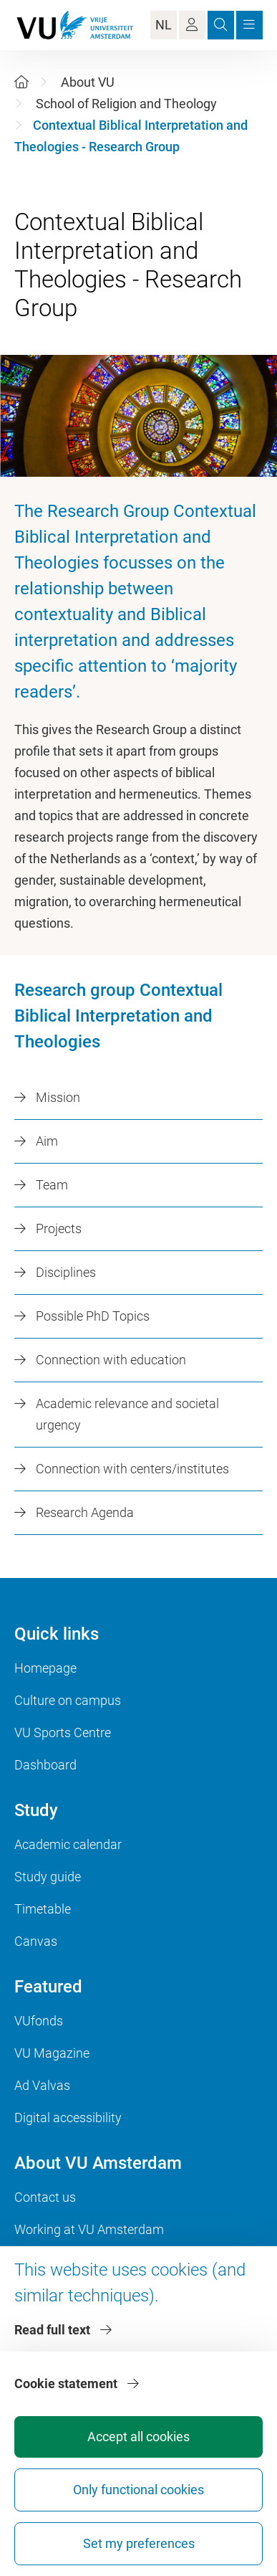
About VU (88, 82)
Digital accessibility (68, 2117)
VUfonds (38, 2020)
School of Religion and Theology (126, 103)
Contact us (45, 2197)
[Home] (21, 82)
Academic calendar (68, 1844)
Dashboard (45, 1764)
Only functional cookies (138, 2489)
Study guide (47, 1876)
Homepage (45, 1668)
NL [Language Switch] (163, 24)
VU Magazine (51, 2053)
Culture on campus (67, 1700)
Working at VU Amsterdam (89, 2229)
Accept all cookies (138, 2436)
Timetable (42, 1908)
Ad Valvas (42, 2085)
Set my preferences (139, 2543)
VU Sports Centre (62, 1732)
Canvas (35, 1941)
